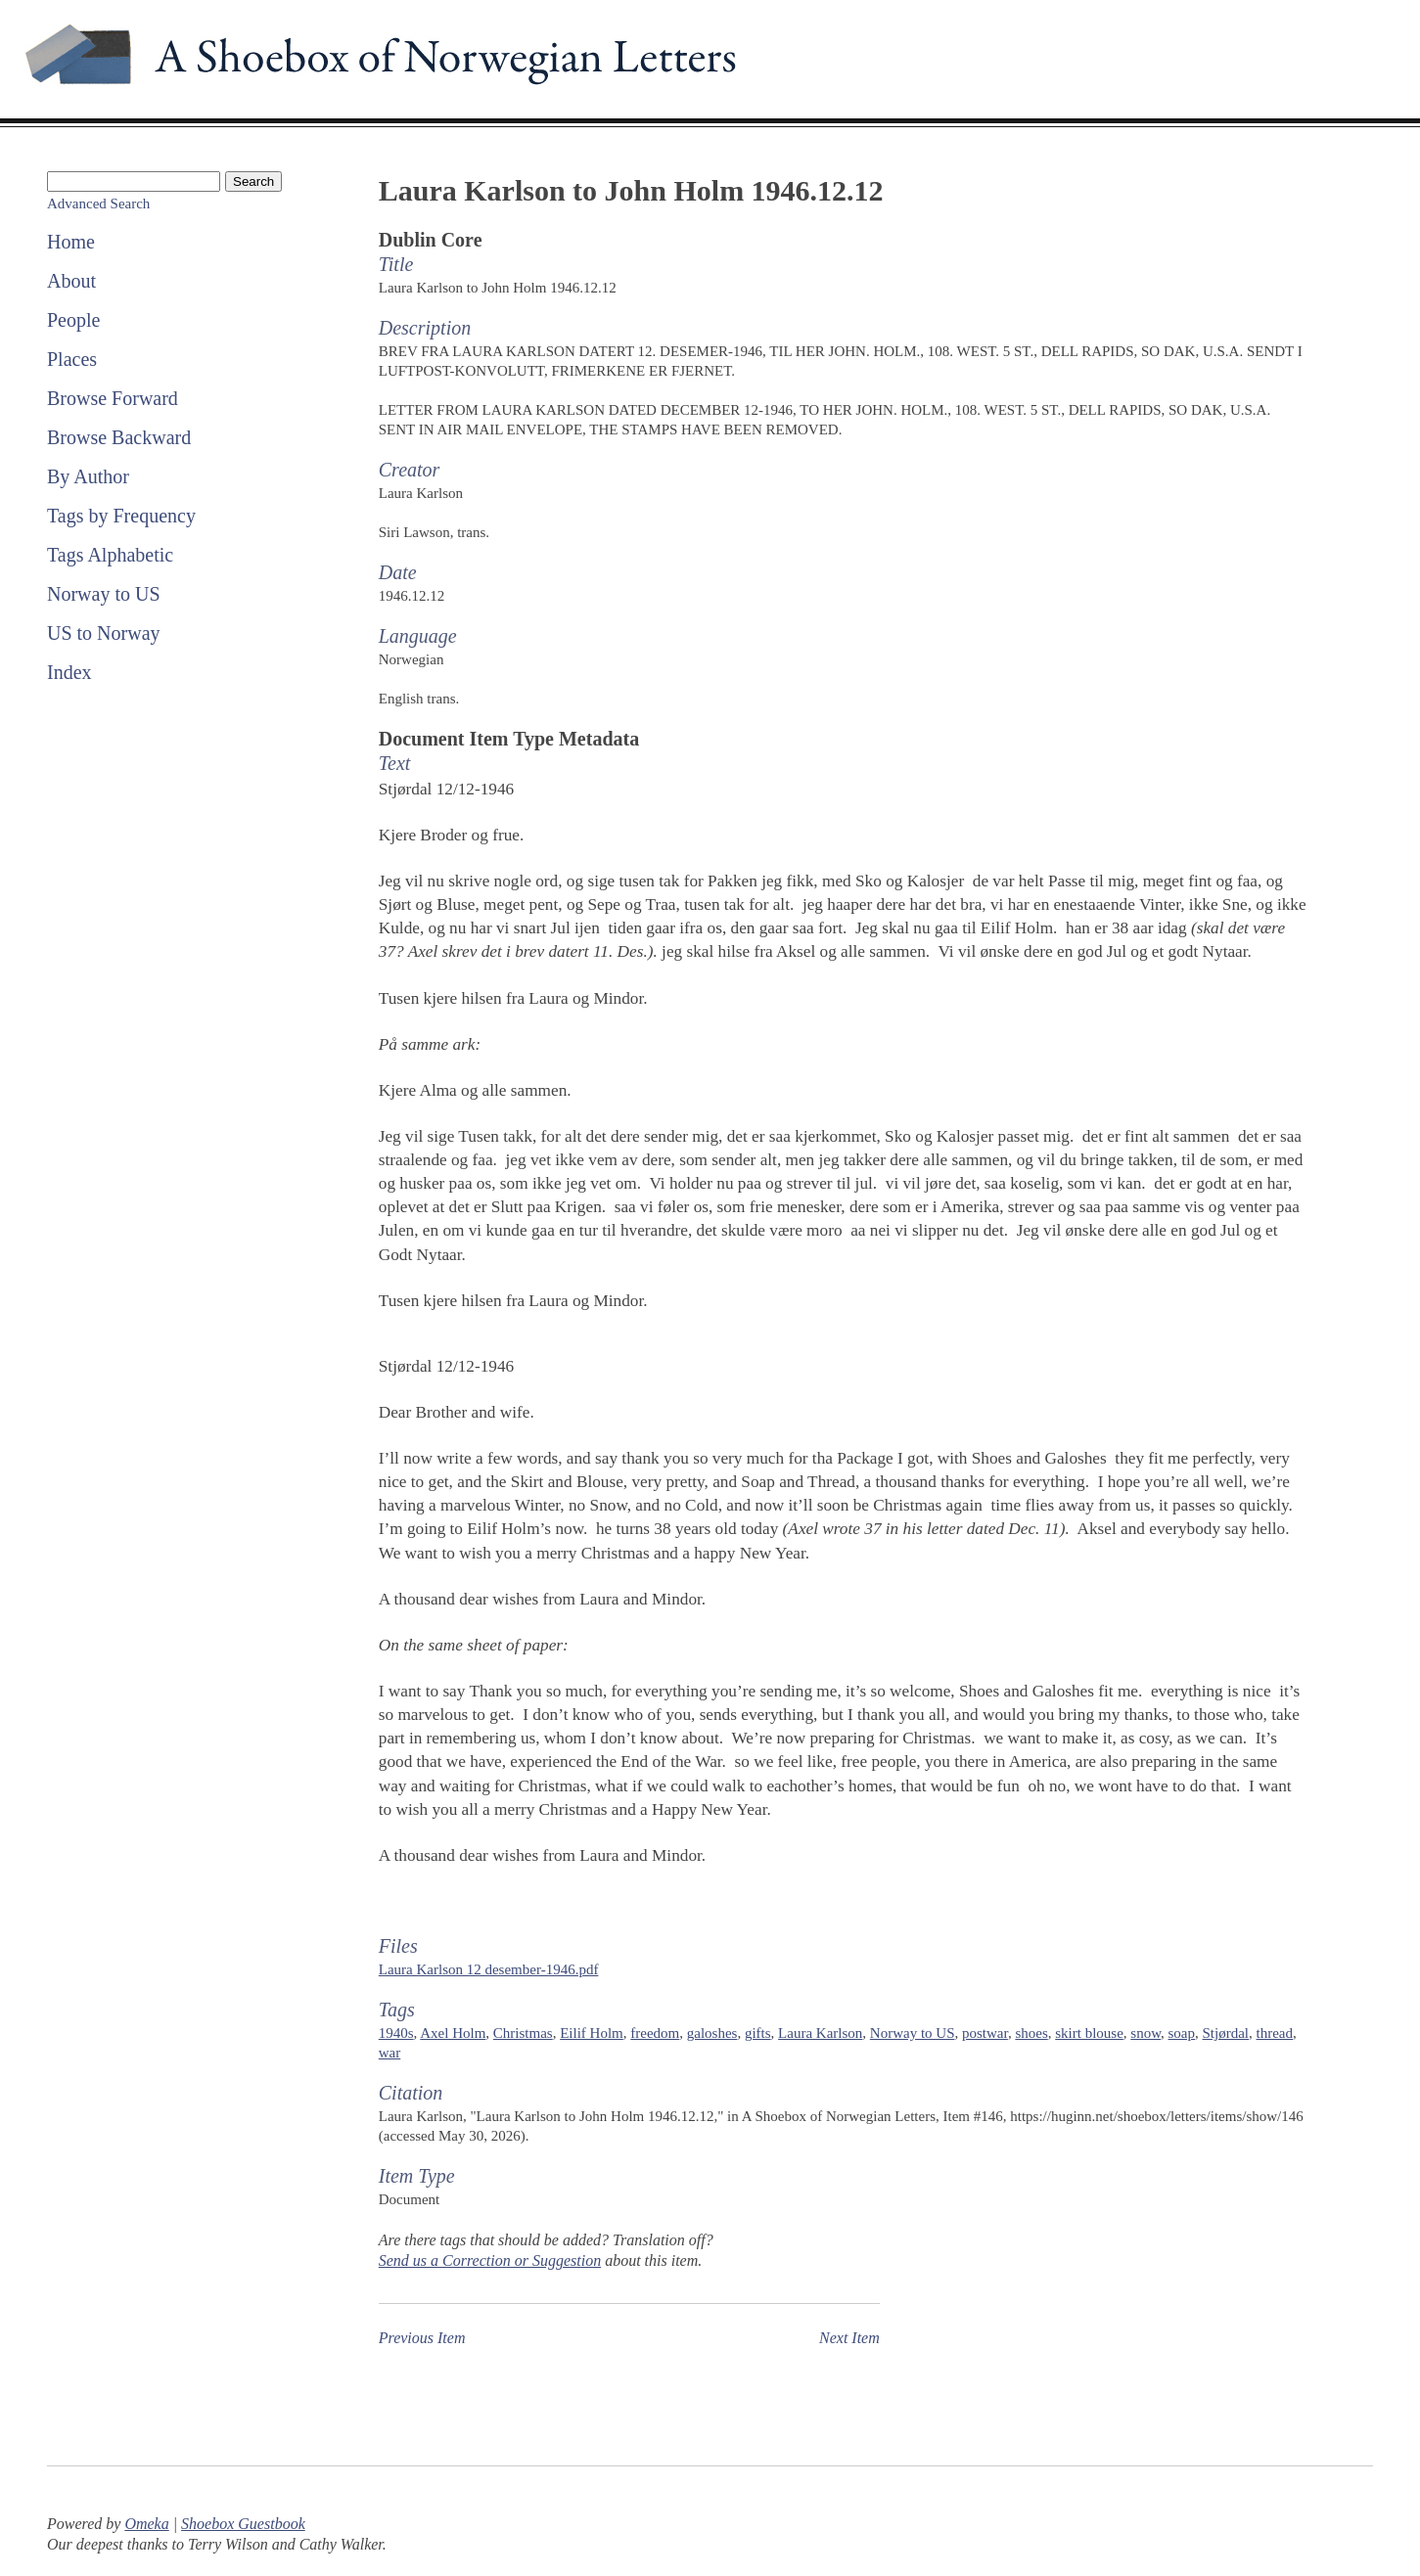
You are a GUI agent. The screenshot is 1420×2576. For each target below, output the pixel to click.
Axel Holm (452, 2033)
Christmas (523, 2033)
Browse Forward (112, 398)
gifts (758, 2033)
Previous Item (422, 2337)
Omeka (146, 2523)
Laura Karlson (820, 2033)
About (71, 281)
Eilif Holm (591, 2033)
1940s (396, 2033)
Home (71, 241)
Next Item (849, 2337)
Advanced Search (98, 203)
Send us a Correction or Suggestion (490, 2260)
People (73, 320)
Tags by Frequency (121, 515)
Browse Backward (119, 437)
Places (72, 359)
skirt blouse (1089, 2033)
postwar (985, 2033)
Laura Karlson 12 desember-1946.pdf (489, 1969)
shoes (1031, 2033)
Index (69, 672)
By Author (88, 476)
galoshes (712, 2033)
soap (1182, 2033)
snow (1145, 2033)
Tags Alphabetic (110, 555)
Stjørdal (1226, 2033)
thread (1275, 2033)
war (390, 2052)
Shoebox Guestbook (243, 2523)
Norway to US (103, 594)
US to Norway (103, 633)
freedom (654, 2033)
